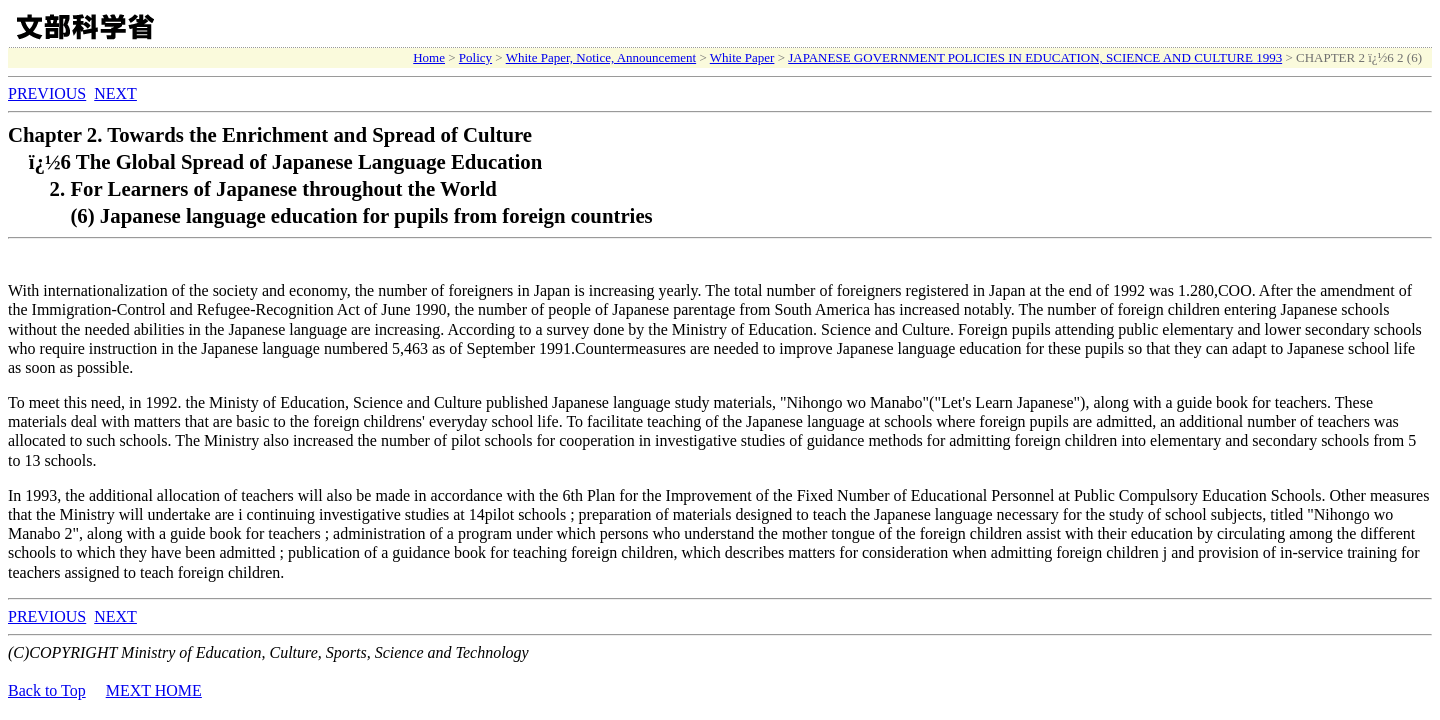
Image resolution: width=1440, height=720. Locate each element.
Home (429, 57)
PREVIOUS (47, 93)
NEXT (115, 93)
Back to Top (47, 690)
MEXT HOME (154, 690)
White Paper (742, 57)
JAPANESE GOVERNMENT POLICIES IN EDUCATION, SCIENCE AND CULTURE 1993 (1035, 57)
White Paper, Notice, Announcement (601, 57)
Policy (475, 57)
